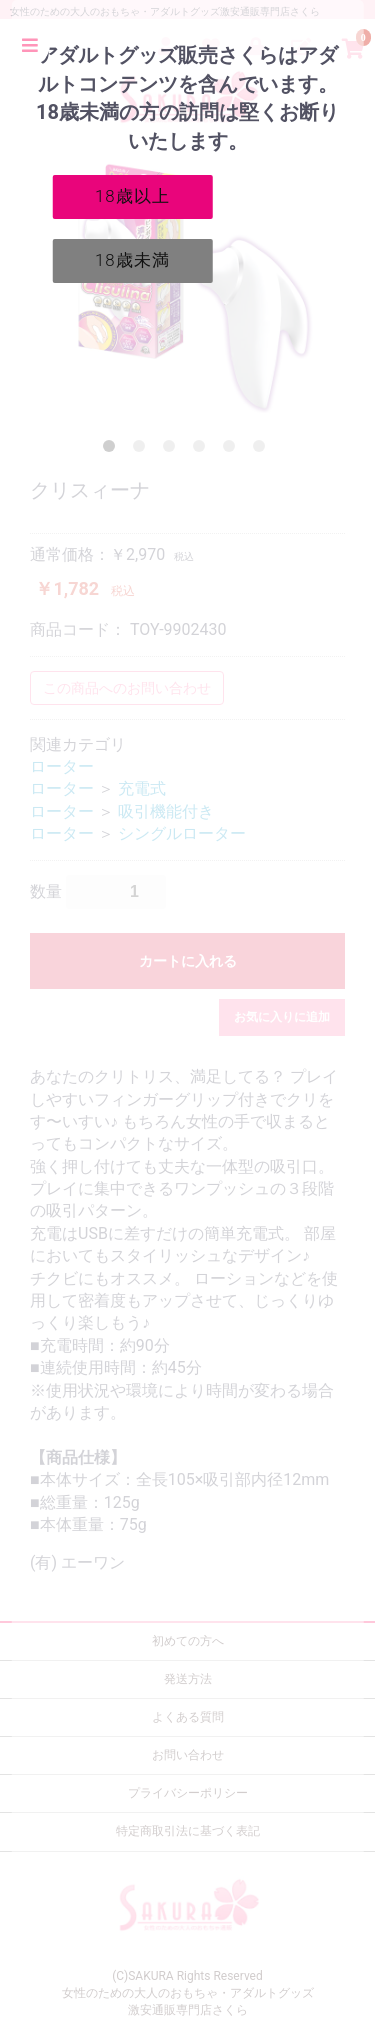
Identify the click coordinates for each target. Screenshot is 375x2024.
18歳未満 (132, 260)
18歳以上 (132, 196)
